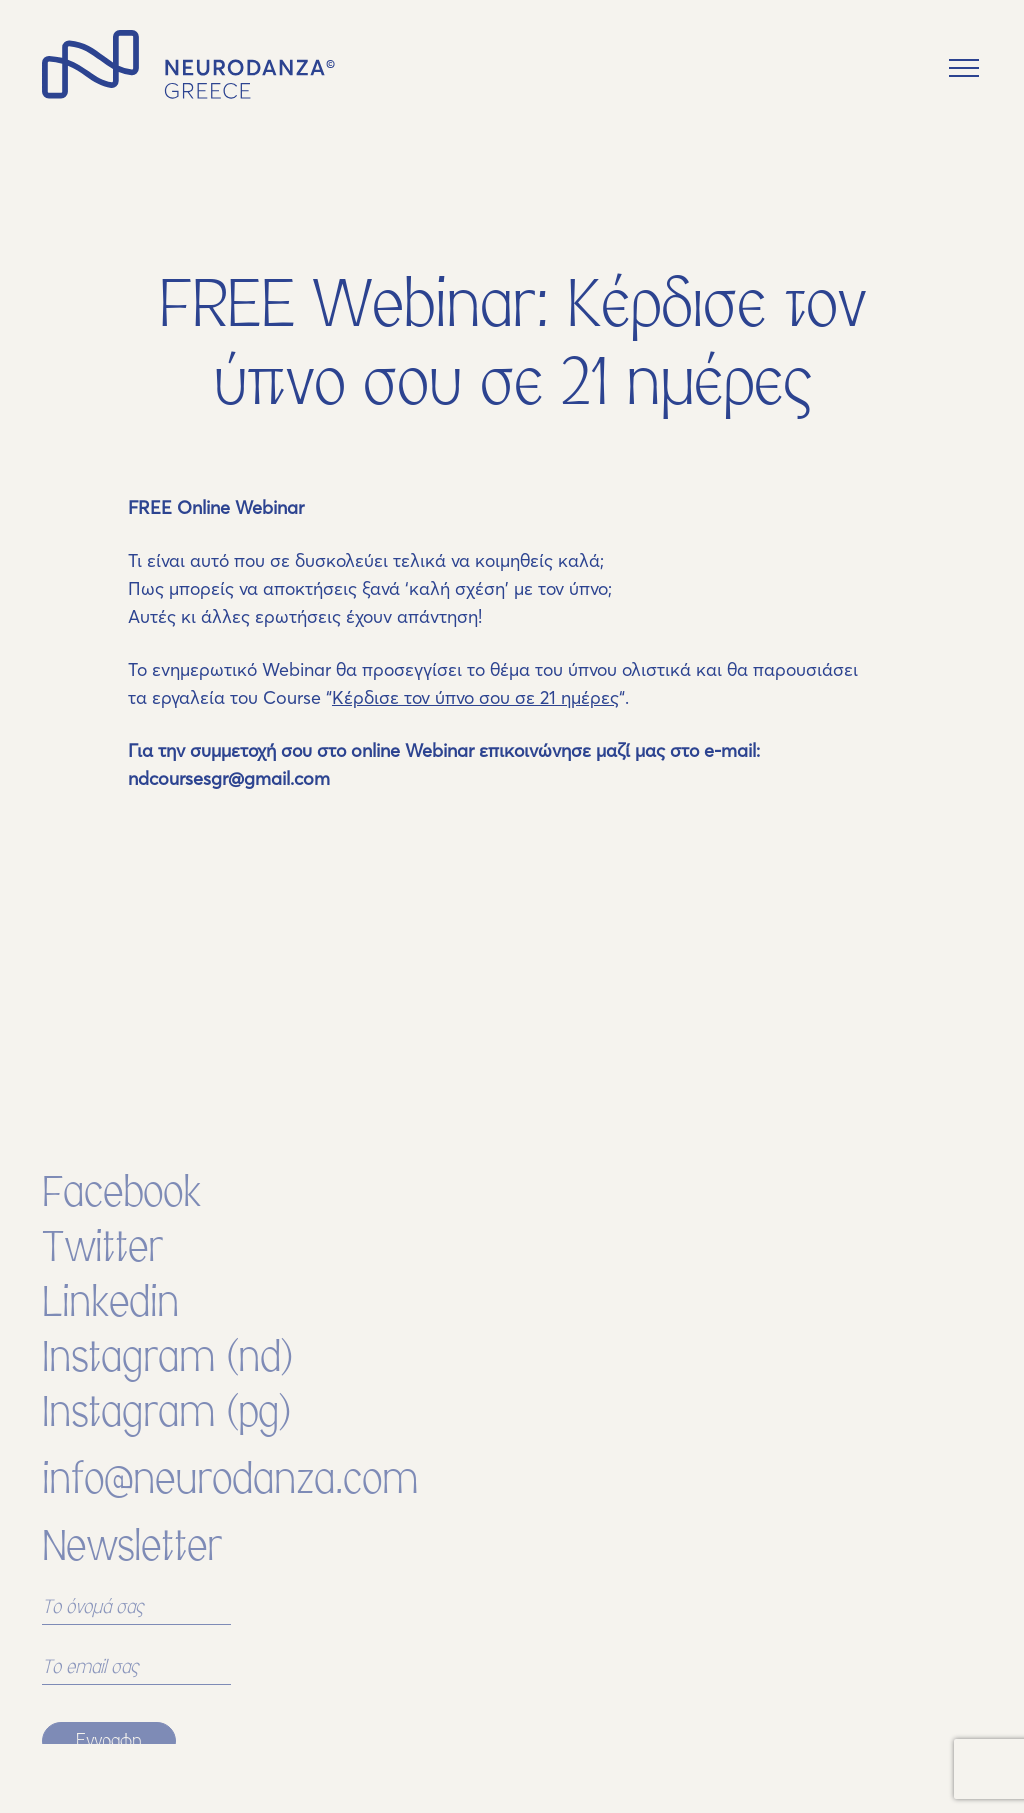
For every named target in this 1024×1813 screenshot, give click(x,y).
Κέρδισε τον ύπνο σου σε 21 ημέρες (475, 697)
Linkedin (110, 1341)
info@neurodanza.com (229, 1518)
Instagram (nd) (168, 1396)
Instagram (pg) (167, 1451)
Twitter (102, 1286)
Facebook (121, 1231)
